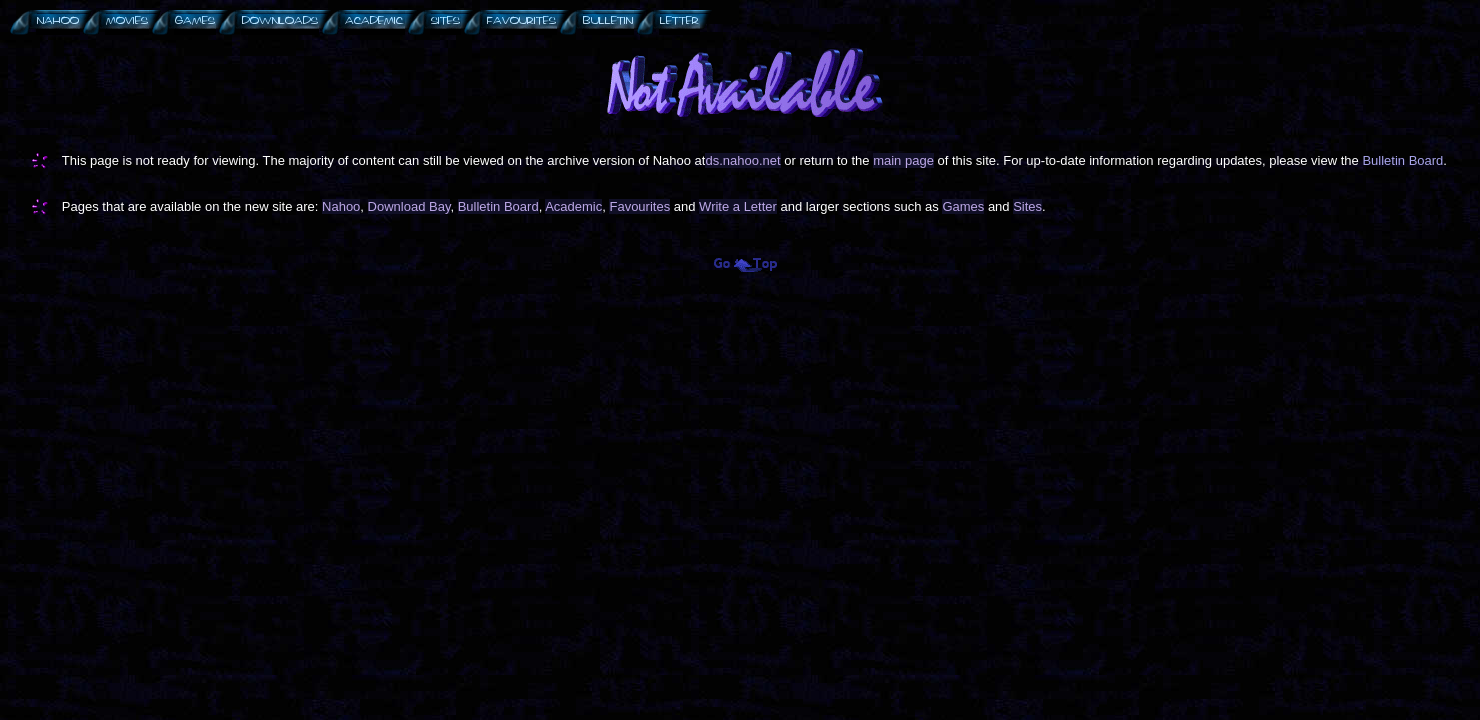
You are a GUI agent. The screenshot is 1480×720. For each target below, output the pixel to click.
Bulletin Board (1402, 160)
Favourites (639, 206)
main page (903, 160)
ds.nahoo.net (742, 160)
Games (963, 206)
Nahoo (341, 206)
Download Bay (409, 206)
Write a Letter (738, 206)
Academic (573, 206)
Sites (1027, 206)
